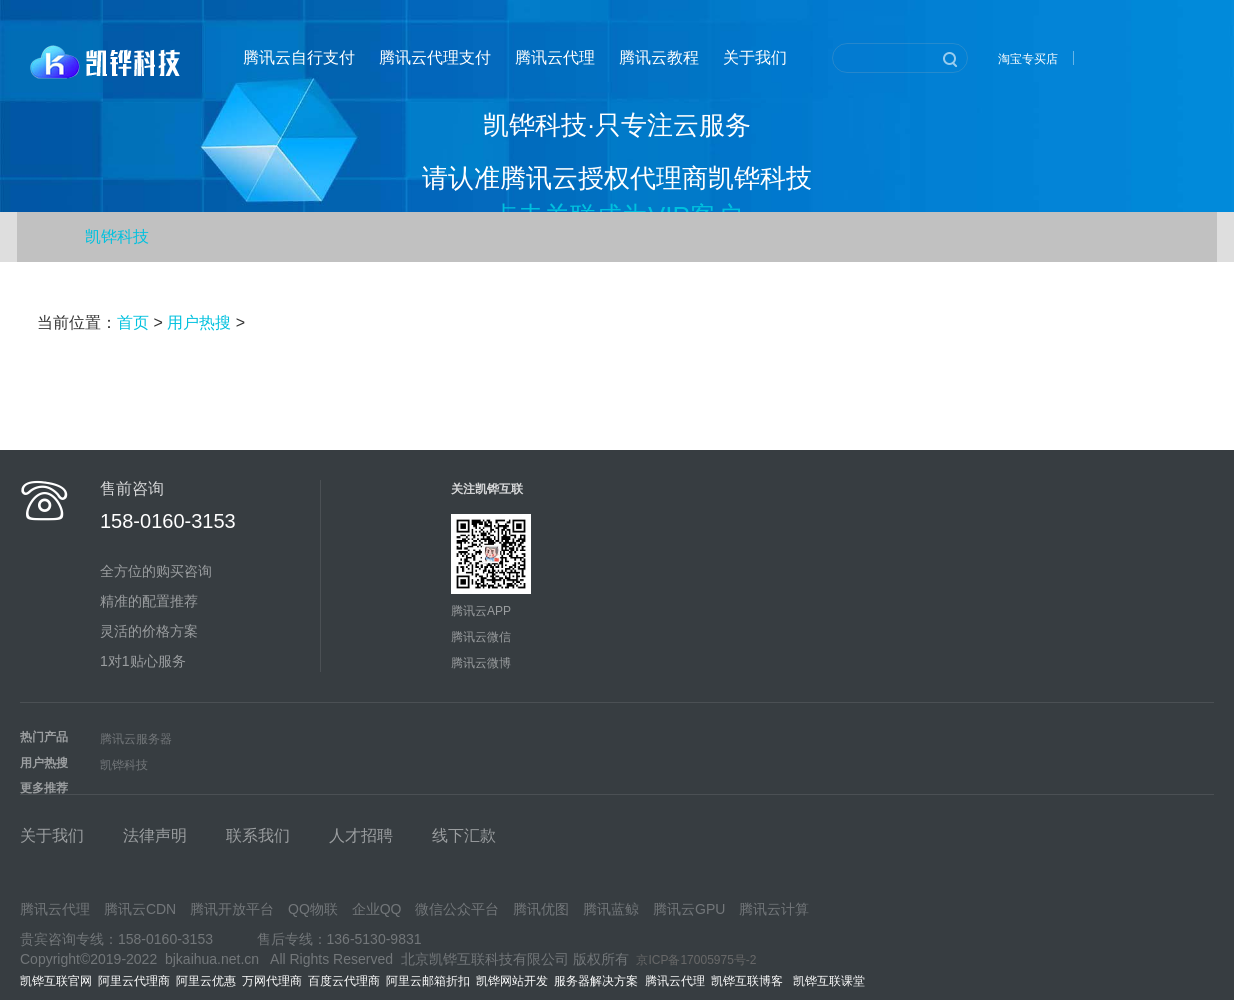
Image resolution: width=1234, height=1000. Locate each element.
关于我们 (755, 57)
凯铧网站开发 (512, 981)
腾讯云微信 (481, 637)
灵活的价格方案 (149, 631)
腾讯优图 (541, 909)
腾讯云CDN (140, 909)
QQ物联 (313, 909)
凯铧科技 (117, 236)
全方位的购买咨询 (156, 571)
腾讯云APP (481, 611)
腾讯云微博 (481, 663)
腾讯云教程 (659, 57)
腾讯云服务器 (136, 739)
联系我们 (258, 835)
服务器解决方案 (599, 981)
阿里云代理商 (134, 981)
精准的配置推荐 (149, 601)
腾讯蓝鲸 (611, 909)
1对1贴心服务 (143, 661)
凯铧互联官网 (56, 981)
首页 (133, 322)
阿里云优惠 (206, 981)
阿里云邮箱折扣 (428, 981)
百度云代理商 (344, 981)
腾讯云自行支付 (299, 57)
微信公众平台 (457, 909)
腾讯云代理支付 (435, 57)
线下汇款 (464, 835)
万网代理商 (272, 981)
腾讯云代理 (555, 57)
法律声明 (155, 835)
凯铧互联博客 (752, 981)
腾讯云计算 (774, 909)
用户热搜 (199, 322)
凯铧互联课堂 (832, 981)
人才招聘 (361, 835)
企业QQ (377, 909)
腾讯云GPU (689, 909)
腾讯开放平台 (232, 909)
